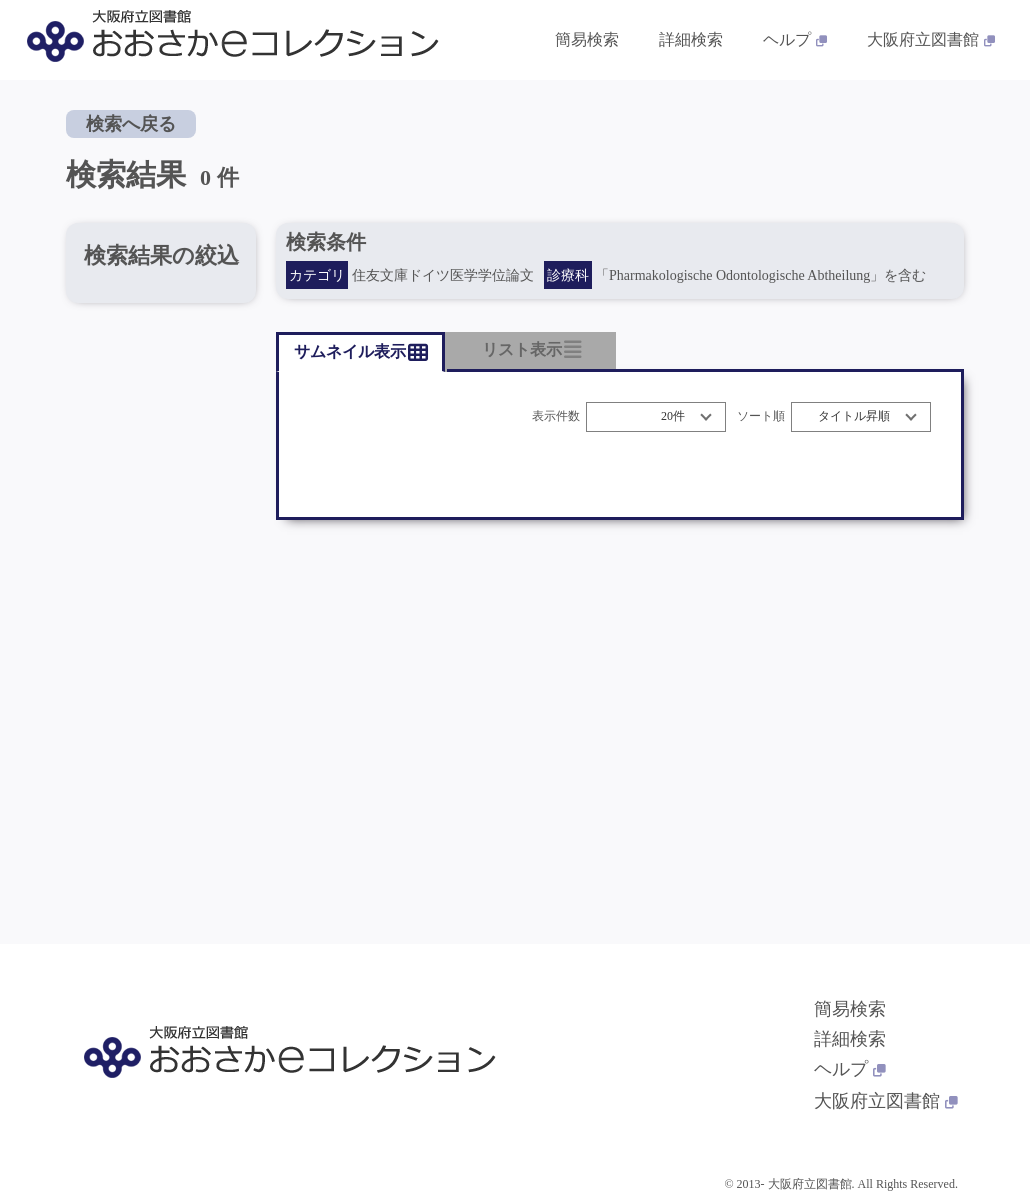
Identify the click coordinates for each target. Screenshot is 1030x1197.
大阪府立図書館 (886, 1101)
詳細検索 (850, 1039)
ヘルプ (850, 1069)
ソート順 (761, 416)
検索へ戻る (131, 124)
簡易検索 (850, 1009)
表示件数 (556, 416)
